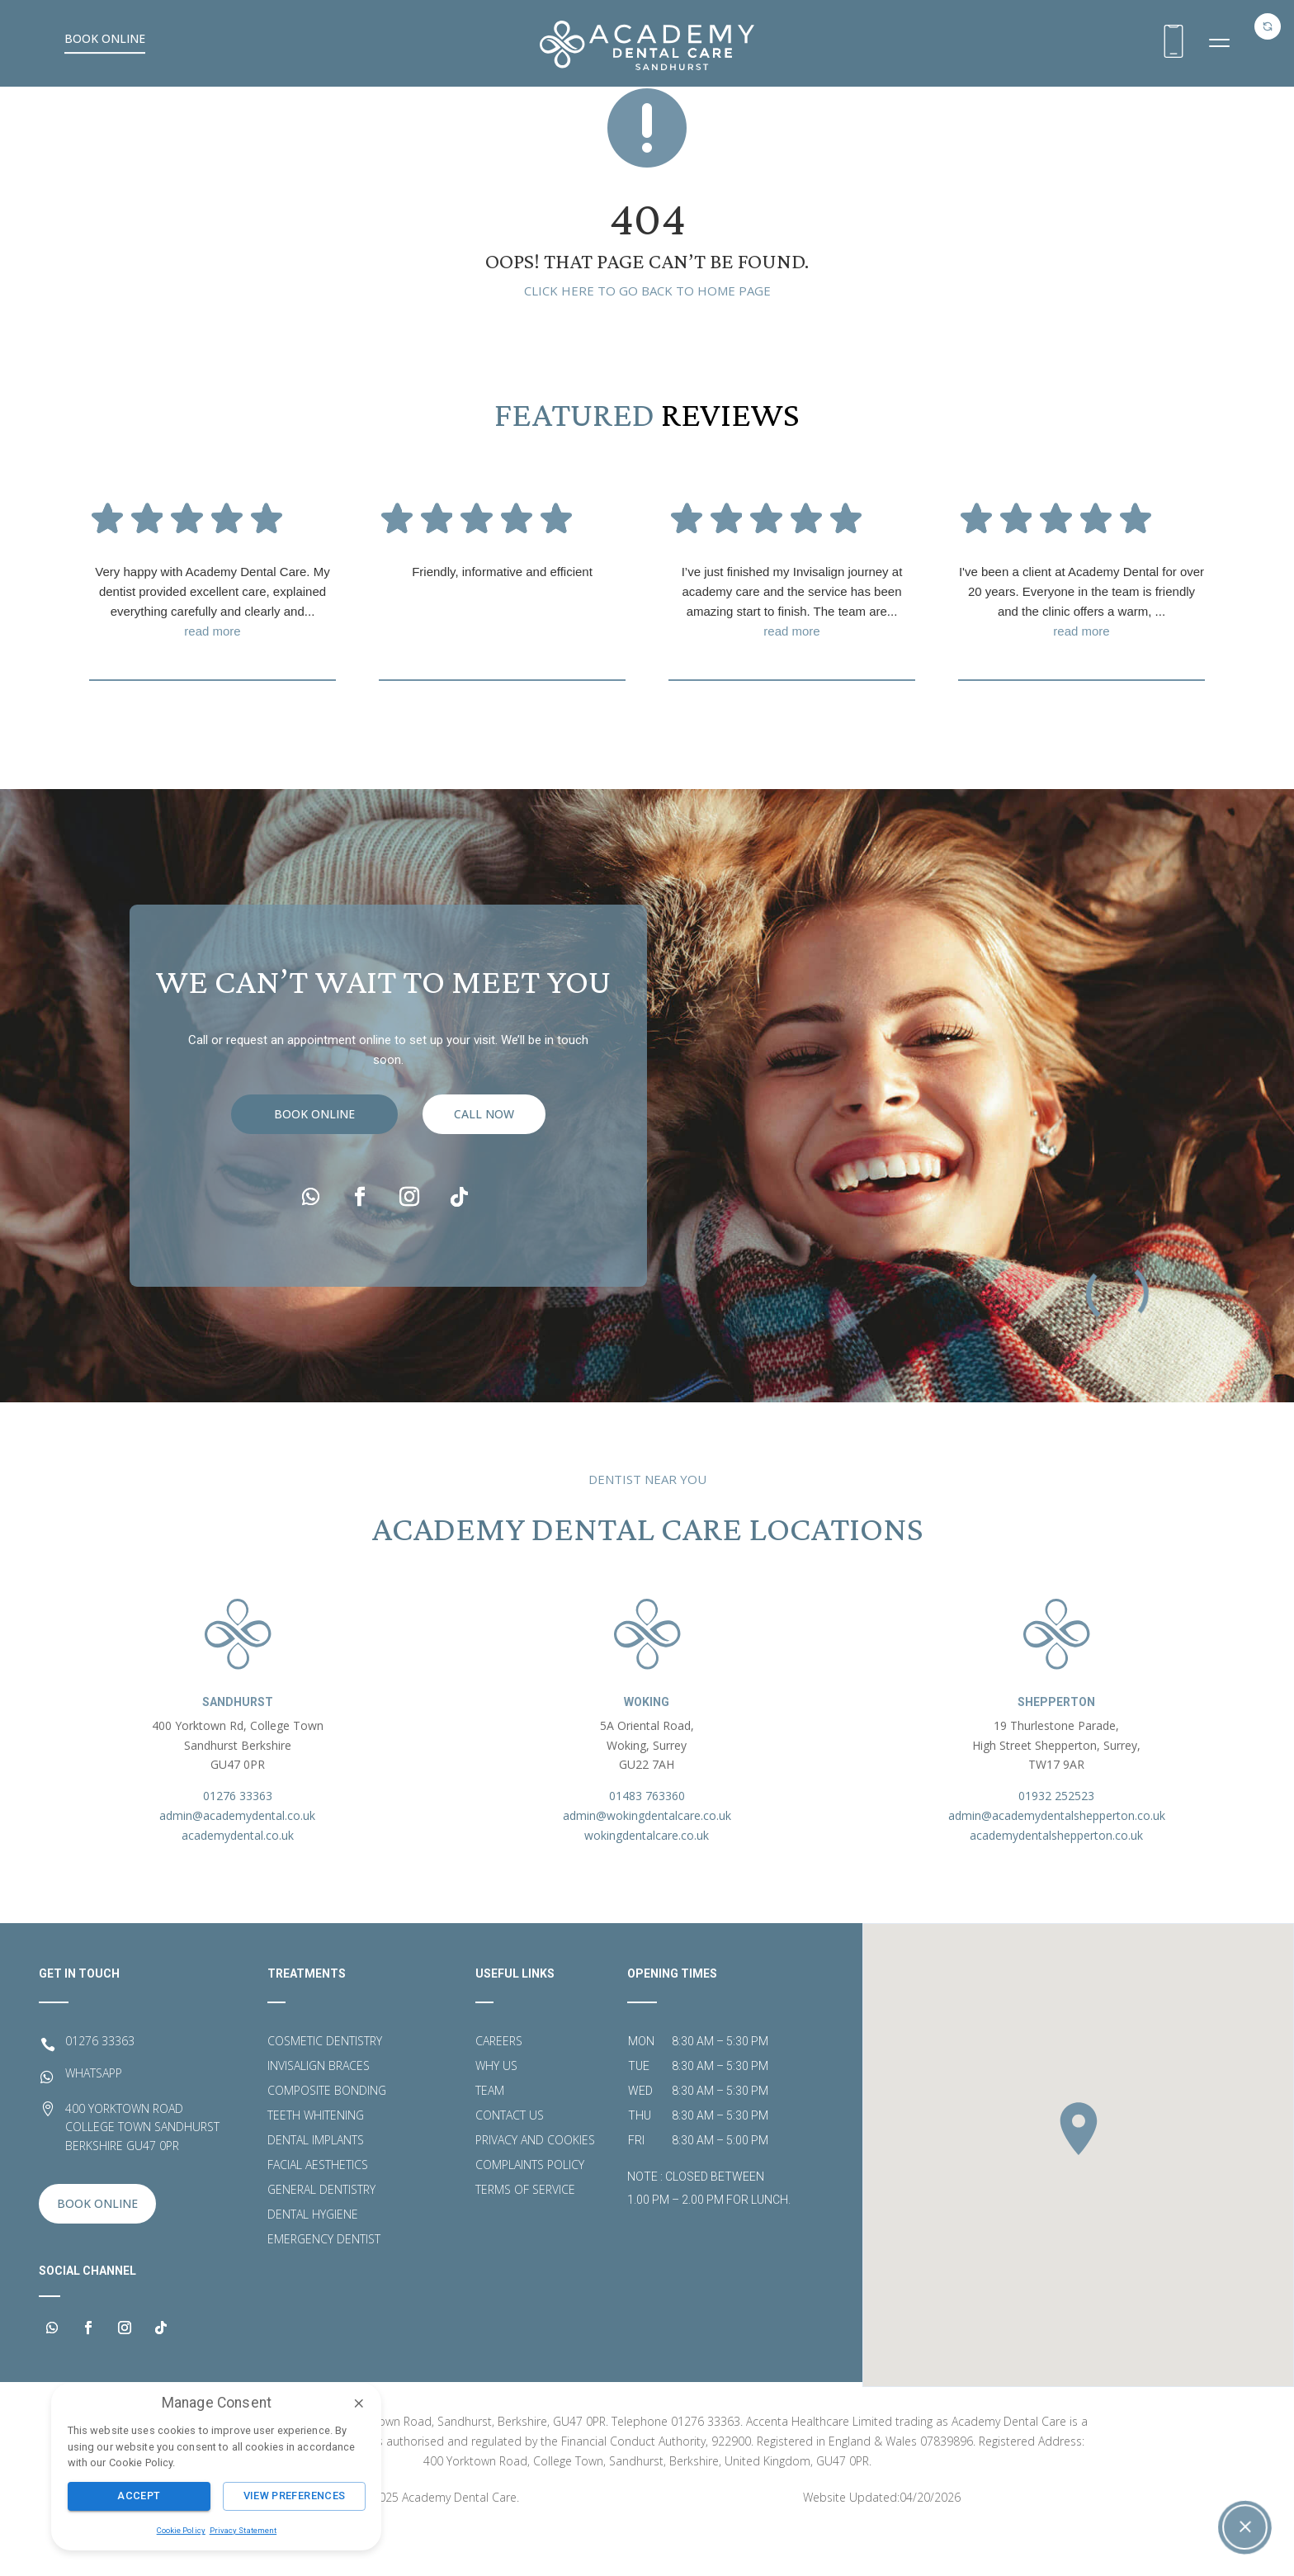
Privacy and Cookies (535, 2185)
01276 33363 (237, 1840)
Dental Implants (315, 2185)
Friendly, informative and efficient (502, 616)
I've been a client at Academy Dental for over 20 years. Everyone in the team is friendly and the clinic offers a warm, (1081, 647)
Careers (498, 2086)
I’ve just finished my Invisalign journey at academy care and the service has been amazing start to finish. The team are (791, 647)
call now (484, 1190)
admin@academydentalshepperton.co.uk (1056, 1860)
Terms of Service (525, 2235)
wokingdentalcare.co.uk (646, 1880)
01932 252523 (1056, 1840)
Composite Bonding (326, 2136)
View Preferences (294, 2495)
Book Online (104, 38)
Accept (138, 2495)
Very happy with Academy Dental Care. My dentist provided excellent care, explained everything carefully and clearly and (212, 647)
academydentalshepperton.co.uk (1056, 1880)
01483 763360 (647, 1840)
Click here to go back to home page (647, 335)
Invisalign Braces (318, 2111)
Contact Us (509, 2160)
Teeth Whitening (315, 2160)
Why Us (496, 2111)
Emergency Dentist (323, 2284)
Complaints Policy (529, 2210)
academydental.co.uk (238, 1880)
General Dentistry (321, 2235)
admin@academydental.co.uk (237, 1860)
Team (489, 2136)
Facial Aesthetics (317, 2210)
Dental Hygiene (312, 2259)
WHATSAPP (93, 2117)
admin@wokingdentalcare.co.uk (647, 1860)
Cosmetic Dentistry (324, 2086)
